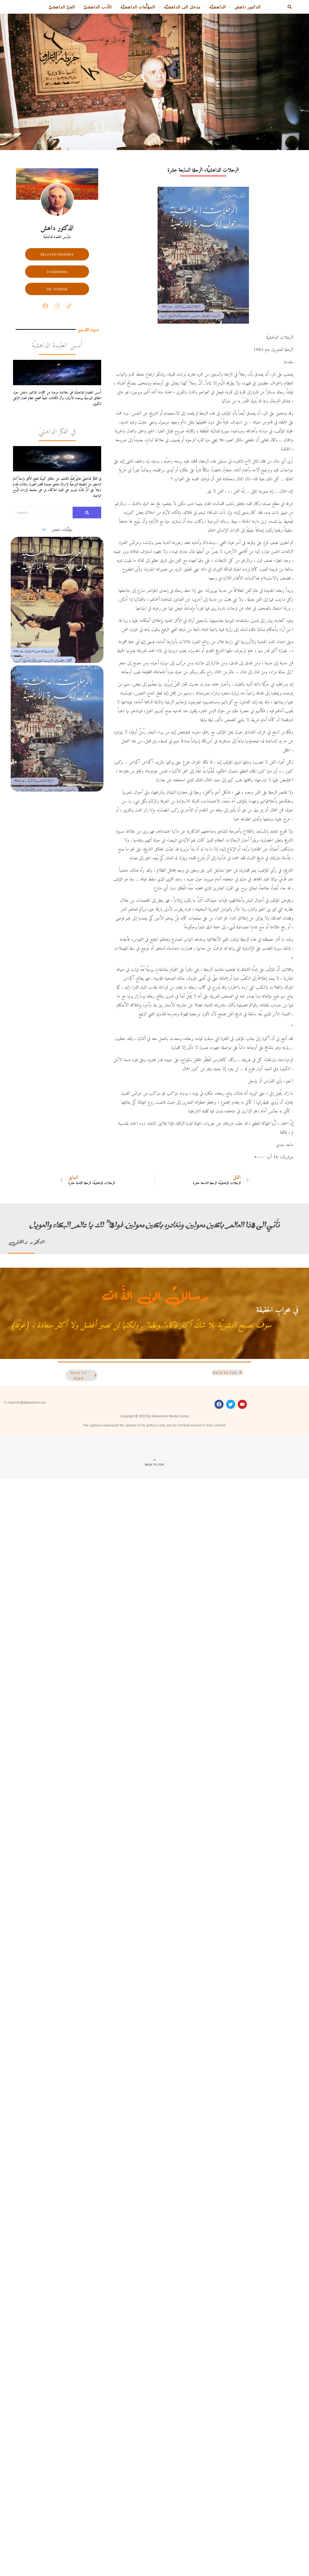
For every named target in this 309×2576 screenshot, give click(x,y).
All (44, 530)
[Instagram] (57, 306)
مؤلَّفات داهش (62, 530)
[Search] (43, 512)
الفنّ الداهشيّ (62, 7)
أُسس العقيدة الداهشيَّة (57, 346)
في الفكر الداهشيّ (57, 432)
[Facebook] (45, 306)
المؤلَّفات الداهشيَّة (137, 7)
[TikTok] (68, 306)
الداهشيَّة (217, 7)
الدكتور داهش (248, 7)
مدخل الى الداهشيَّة (182, 7)
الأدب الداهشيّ (98, 7)
